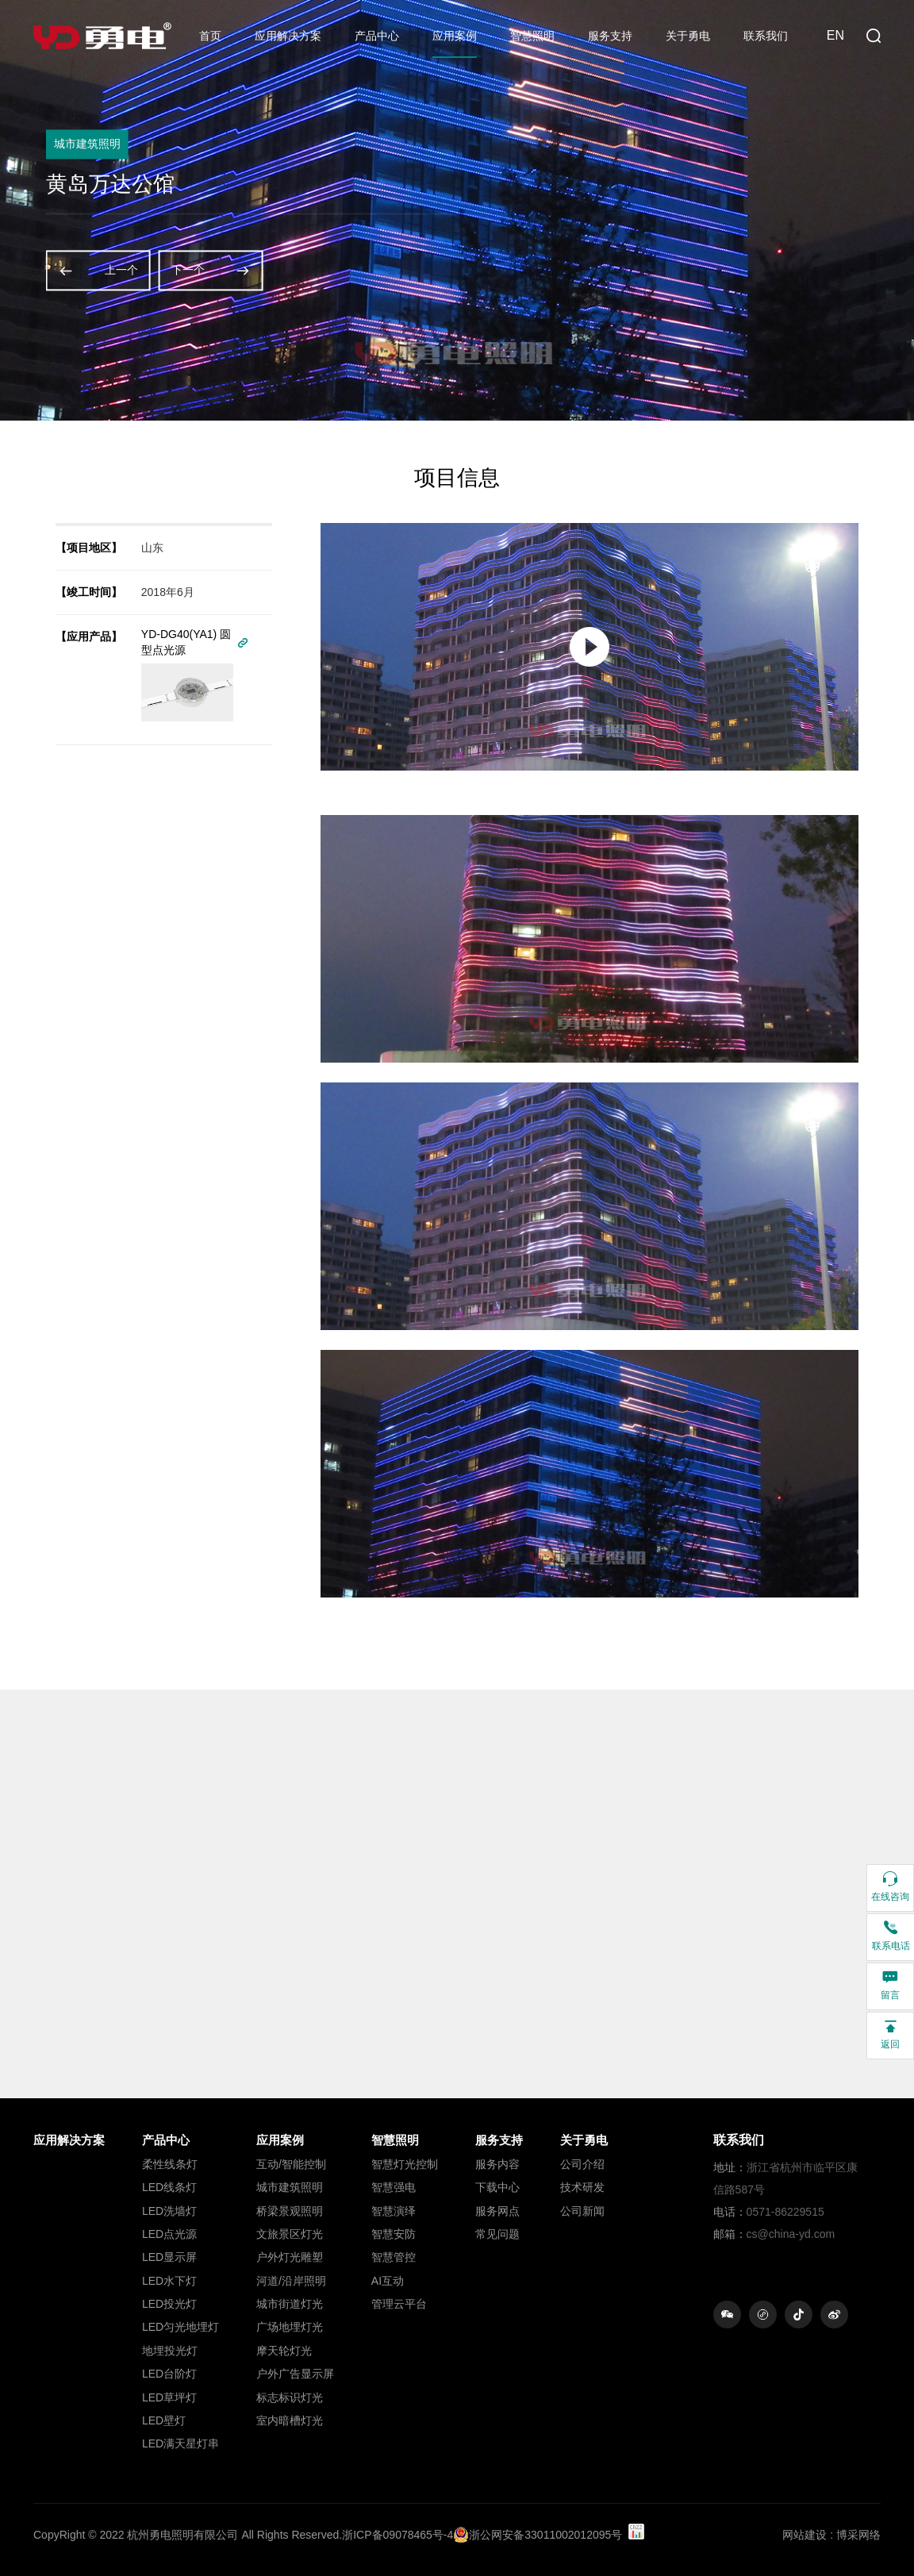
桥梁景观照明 (289, 2211)
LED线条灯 (169, 2187)
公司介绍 (582, 2164)
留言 (890, 1984)
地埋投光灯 (170, 2350)
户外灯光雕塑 (289, 2257)
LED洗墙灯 (169, 2211)
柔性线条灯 (170, 2164)
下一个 (211, 271)
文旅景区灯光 (289, 2234)
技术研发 (582, 2187)
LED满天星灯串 (180, 2443)
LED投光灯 (169, 2303)
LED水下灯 (169, 2280)
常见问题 (497, 2234)
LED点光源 (169, 2234)
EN (835, 35)
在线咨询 (890, 1886)
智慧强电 (393, 2187)
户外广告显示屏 (295, 2373)
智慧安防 (393, 2234)
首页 (210, 35)
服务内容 (497, 2164)
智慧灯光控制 (404, 2164)
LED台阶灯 (169, 2373)
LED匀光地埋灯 (180, 2326)
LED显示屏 (169, 2257)
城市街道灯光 (289, 2303)
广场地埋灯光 (289, 2326)
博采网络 (858, 2534)
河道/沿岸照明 (291, 2280)
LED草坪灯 (169, 2397)
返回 (890, 2033)
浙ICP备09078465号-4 (397, 2534)
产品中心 (377, 35)
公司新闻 (582, 2211)
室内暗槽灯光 (289, 2420)
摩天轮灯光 (284, 2350)
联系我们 (765, 35)
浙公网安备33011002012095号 (537, 2535)
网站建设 (804, 2534)
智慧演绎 (393, 2211)
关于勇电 (688, 35)
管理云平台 (399, 2303)
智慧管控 (393, 2257)
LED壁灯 (164, 2420)
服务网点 (497, 2211)
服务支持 (610, 35)
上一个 (98, 271)
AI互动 (387, 2280)
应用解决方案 (288, 35)
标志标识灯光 (289, 2397)
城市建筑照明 (289, 2187)
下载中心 (497, 2187)
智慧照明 (532, 35)
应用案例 (454, 35)
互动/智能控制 (291, 2164)
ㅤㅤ (69, 2164)
